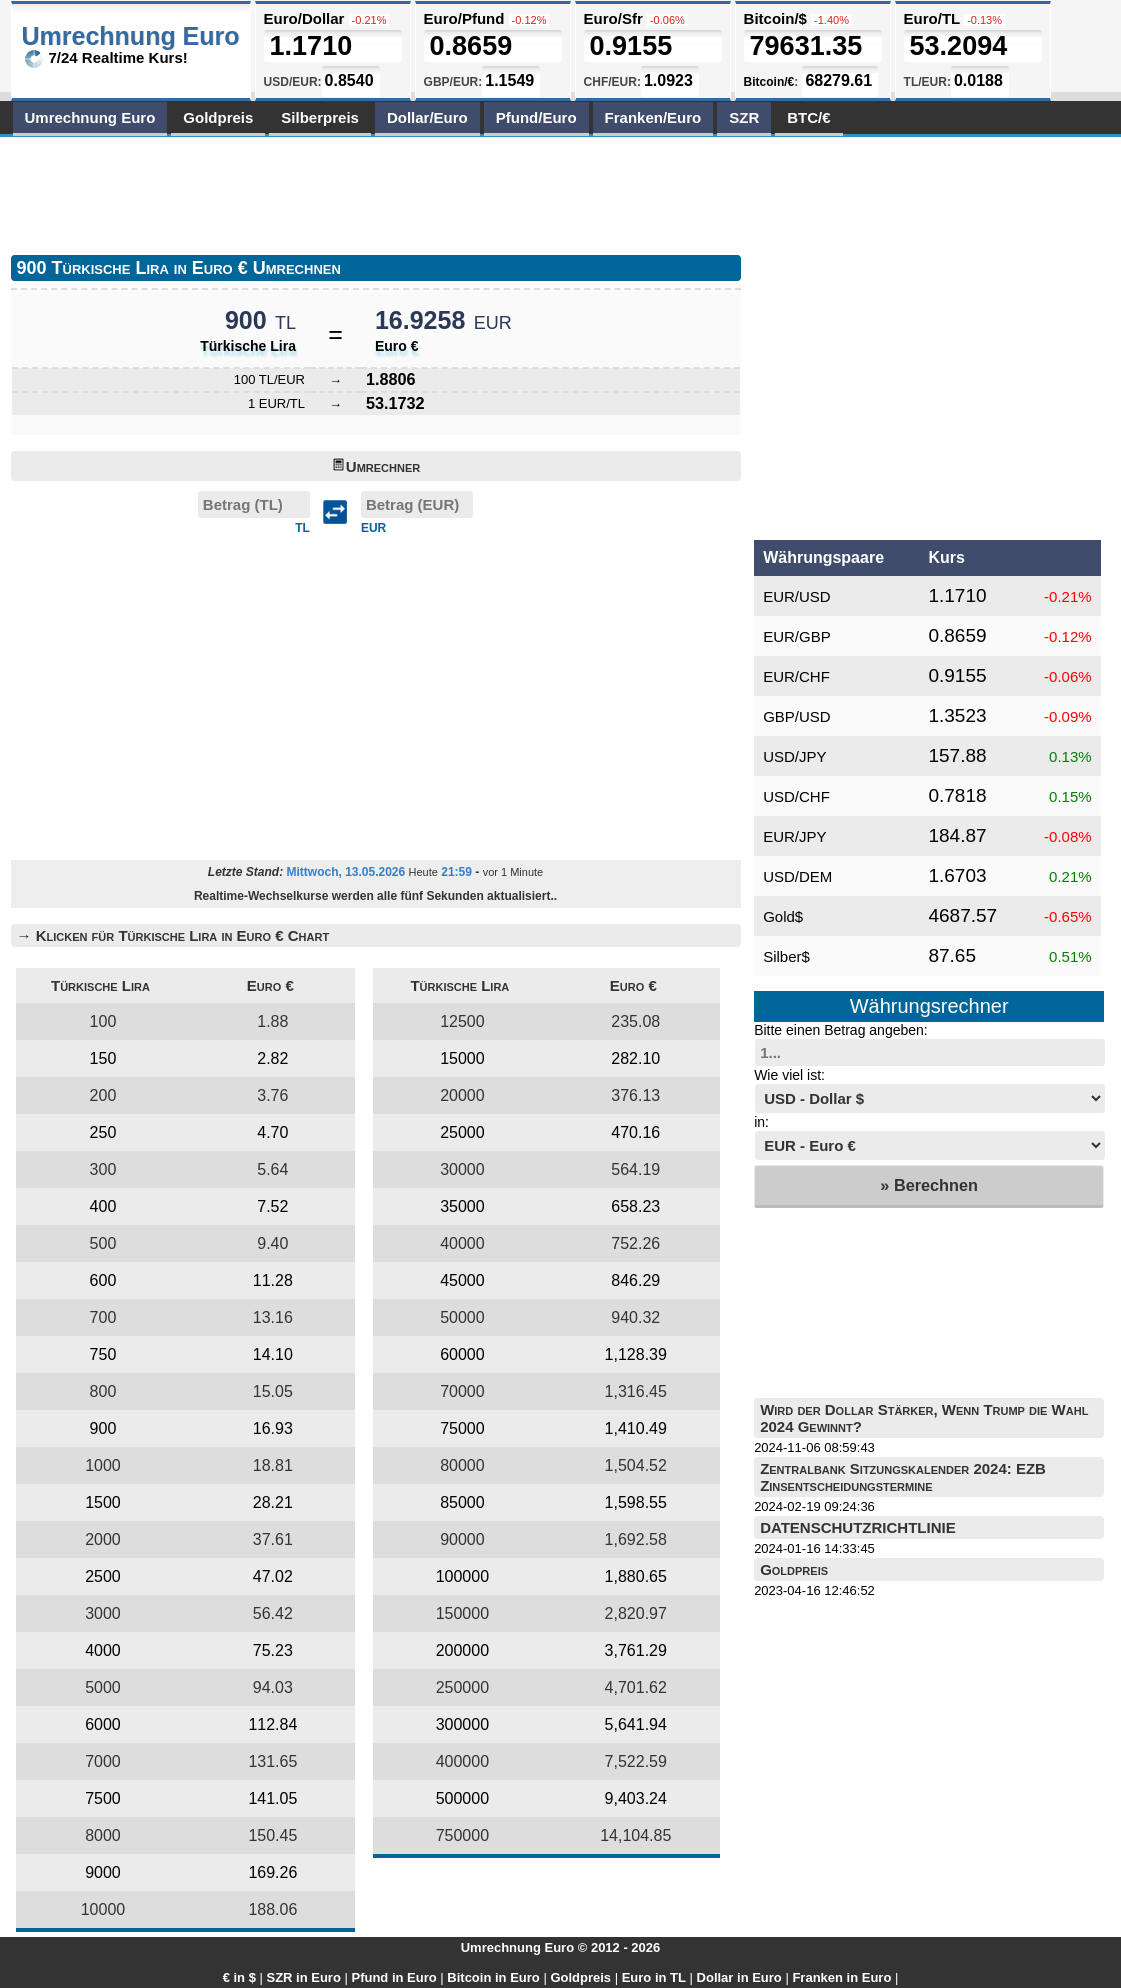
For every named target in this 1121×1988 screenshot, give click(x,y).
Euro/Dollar (304, 18)
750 (103, 1354)
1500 (103, 1502)
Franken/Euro (653, 117)
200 (103, 1095)
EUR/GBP (797, 636)
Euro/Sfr (613, 18)
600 (103, 1280)
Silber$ (786, 956)
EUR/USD (797, 596)
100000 (462, 1576)
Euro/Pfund (464, 18)
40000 (462, 1243)
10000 (103, 1909)
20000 (462, 1095)
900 (103, 1428)
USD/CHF (796, 796)
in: (761, 1122)
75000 (462, 1428)
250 (103, 1132)
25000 (462, 1132)
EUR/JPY (794, 836)
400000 (462, 1761)
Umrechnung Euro (90, 117)
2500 (103, 1576)
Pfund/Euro (536, 117)
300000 (462, 1724)
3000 (103, 1613)
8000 (103, 1835)
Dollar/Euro (427, 117)
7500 (103, 1798)
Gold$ (783, 916)
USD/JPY (794, 756)
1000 (103, 1465)
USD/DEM (797, 876)
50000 (462, 1317)
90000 (462, 1539)
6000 (103, 1724)
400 (103, 1206)
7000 (103, 1761)
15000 (462, 1058)
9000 (103, 1872)
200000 (462, 1650)
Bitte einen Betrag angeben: (841, 1030)
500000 (462, 1798)
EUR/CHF (796, 676)
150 (103, 1058)
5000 (103, 1687)
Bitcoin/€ (769, 82)
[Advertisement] (375, 192)
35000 (462, 1206)
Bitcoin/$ (775, 18)
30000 (462, 1169)
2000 (103, 1539)
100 (103, 1021)
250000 (462, 1687)
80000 (462, 1465)
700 (103, 1317)
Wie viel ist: (789, 1075)
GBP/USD (797, 716)
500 (103, 1243)
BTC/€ (808, 117)
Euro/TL (932, 18)
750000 (462, 1835)
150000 (462, 1613)
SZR (744, 117)
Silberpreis (320, 117)
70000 (462, 1391)
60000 (462, 1354)
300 (103, 1169)
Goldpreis (218, 117)
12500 (462, 1021)
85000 (462, 1502)
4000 (103, 1650)
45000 (462, 1280)
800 (103, 1391)
